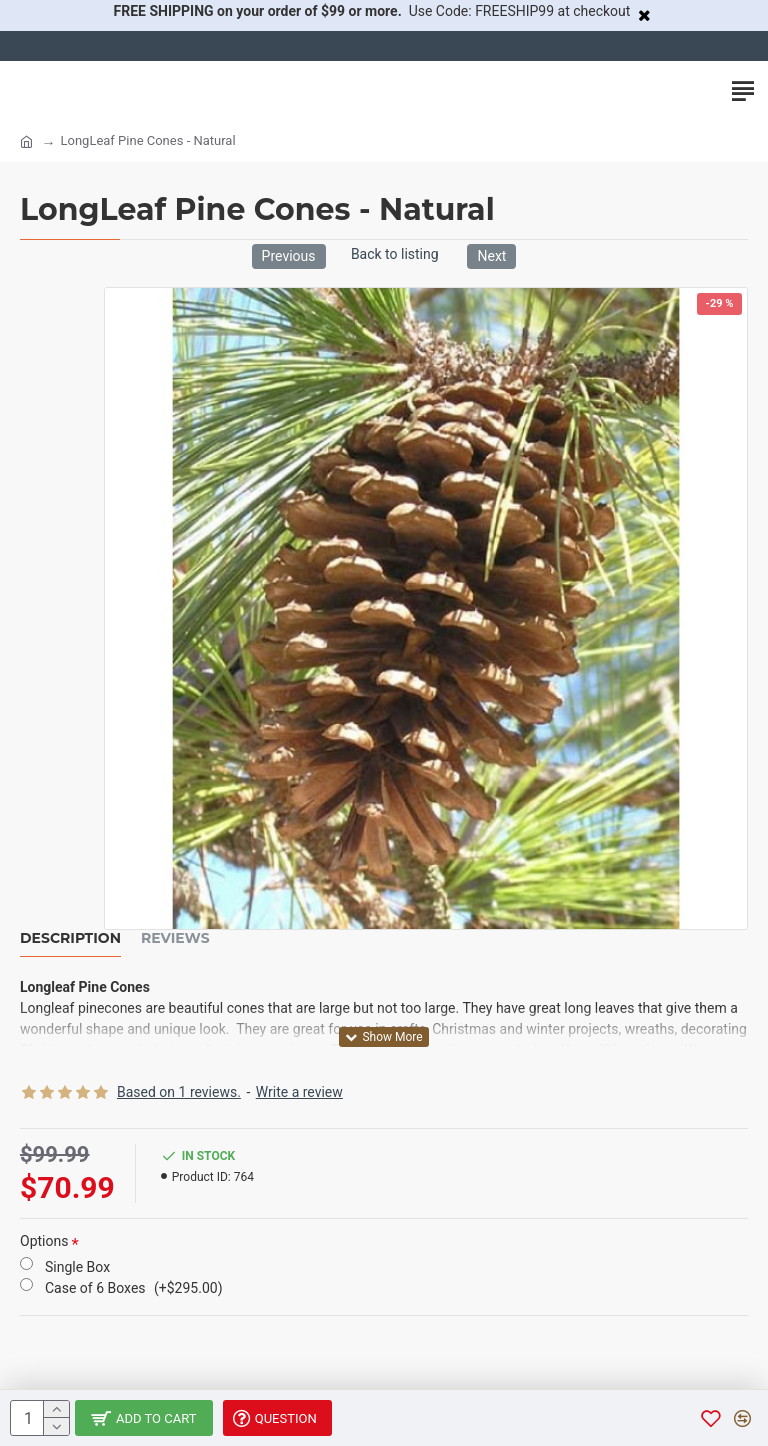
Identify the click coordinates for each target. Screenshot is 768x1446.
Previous (289, 256)
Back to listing (395, 254)
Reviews (175, 938)
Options (44, 1241)
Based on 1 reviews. (179, 1092)
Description (70, 938)
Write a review (299, 1092)
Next (491, 256)
